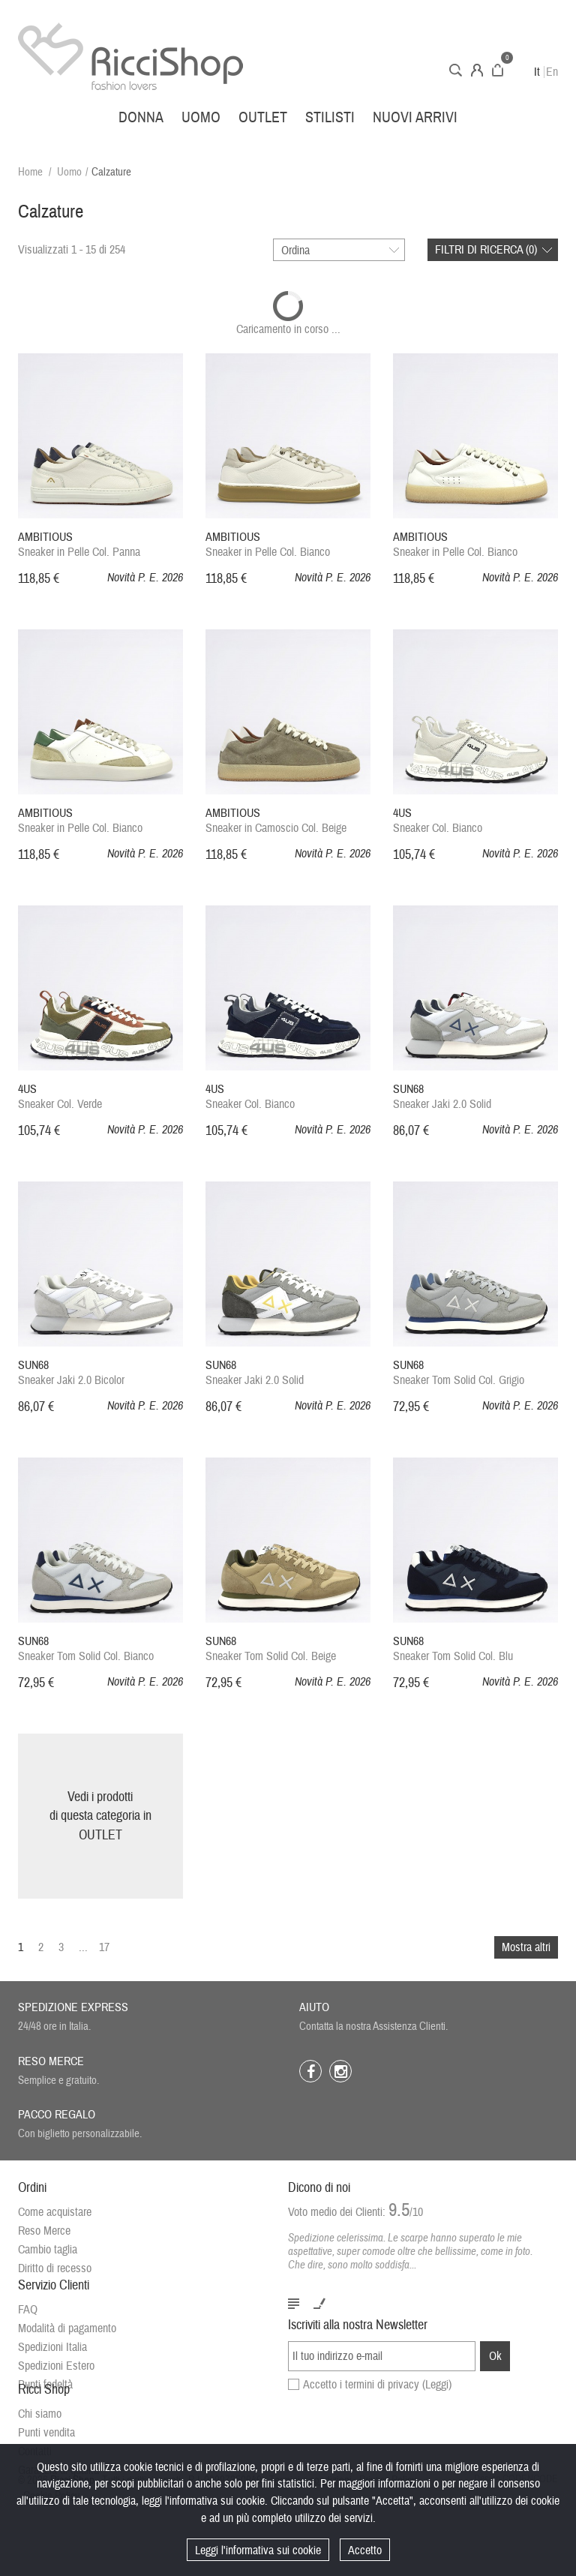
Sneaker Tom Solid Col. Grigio (458, 1373)
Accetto (365, 2550)
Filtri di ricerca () (486, 249)
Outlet (262, 117)
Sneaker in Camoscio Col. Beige (276, 821)
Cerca (455, 70)
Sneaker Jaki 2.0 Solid (442, 1097)
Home (30, 172)
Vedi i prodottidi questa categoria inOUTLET (101, 1816)
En (552, 72)
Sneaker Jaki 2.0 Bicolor (71, 1373)
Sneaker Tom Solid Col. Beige (271, 1649)
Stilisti (330, 117)
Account (477, 70)
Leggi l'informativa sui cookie (258, 2550)
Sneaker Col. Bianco (437, 821)
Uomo (201, 117)
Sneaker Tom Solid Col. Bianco (86, 1649)
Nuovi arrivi (415, 117)
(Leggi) (437, 2397)
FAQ (28, 2325)
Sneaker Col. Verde (60, 1097)
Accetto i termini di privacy (377, 2397)
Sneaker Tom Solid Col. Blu (453, 1649)
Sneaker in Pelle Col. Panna (79, 545)
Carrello (497, 70)
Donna (141, 117)
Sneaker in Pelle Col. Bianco (268, 545)
